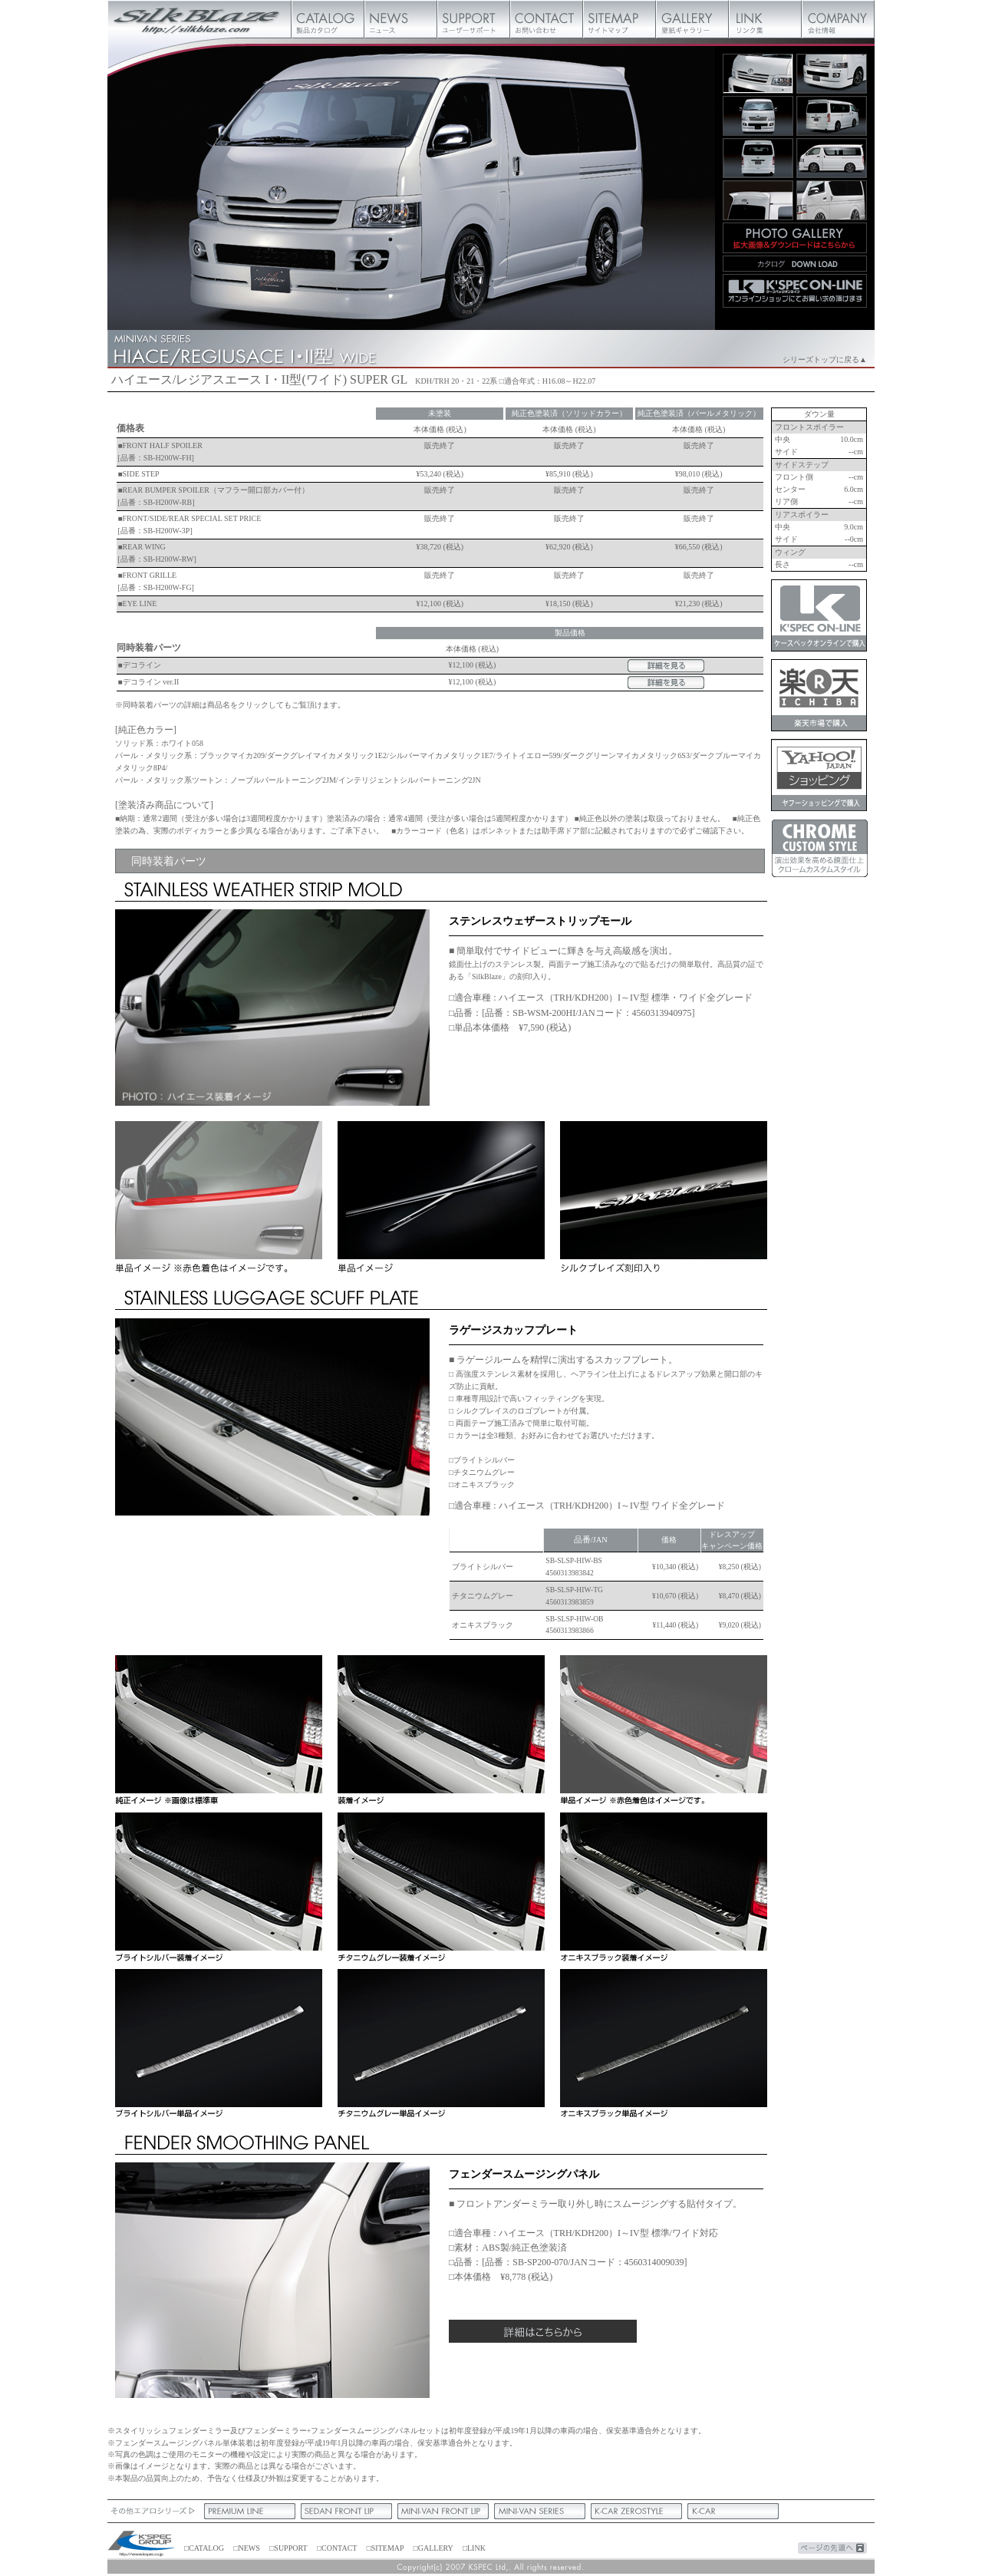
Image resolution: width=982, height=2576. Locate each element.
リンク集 (765, 19)
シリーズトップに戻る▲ (825, 359)
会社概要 (838, 19)
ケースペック (141, 2544)
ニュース (400, 19)
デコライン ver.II (151, 682)
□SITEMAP (385, 2548)
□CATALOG (204, 2548)
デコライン (142, 665)
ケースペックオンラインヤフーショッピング (819, 775)
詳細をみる (666, 665)
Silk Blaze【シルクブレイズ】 (199, 19)
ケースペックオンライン (819, 615)
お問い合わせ (546, 19)
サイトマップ (619, 19)
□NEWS (246, 2548)
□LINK (474, 2548)
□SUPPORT (288, 2548)
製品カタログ (328, 19)
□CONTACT (337, 2548)
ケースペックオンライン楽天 (819, 695)
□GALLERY (433, 2548)
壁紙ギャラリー (692, 19)
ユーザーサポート (473, 19)
